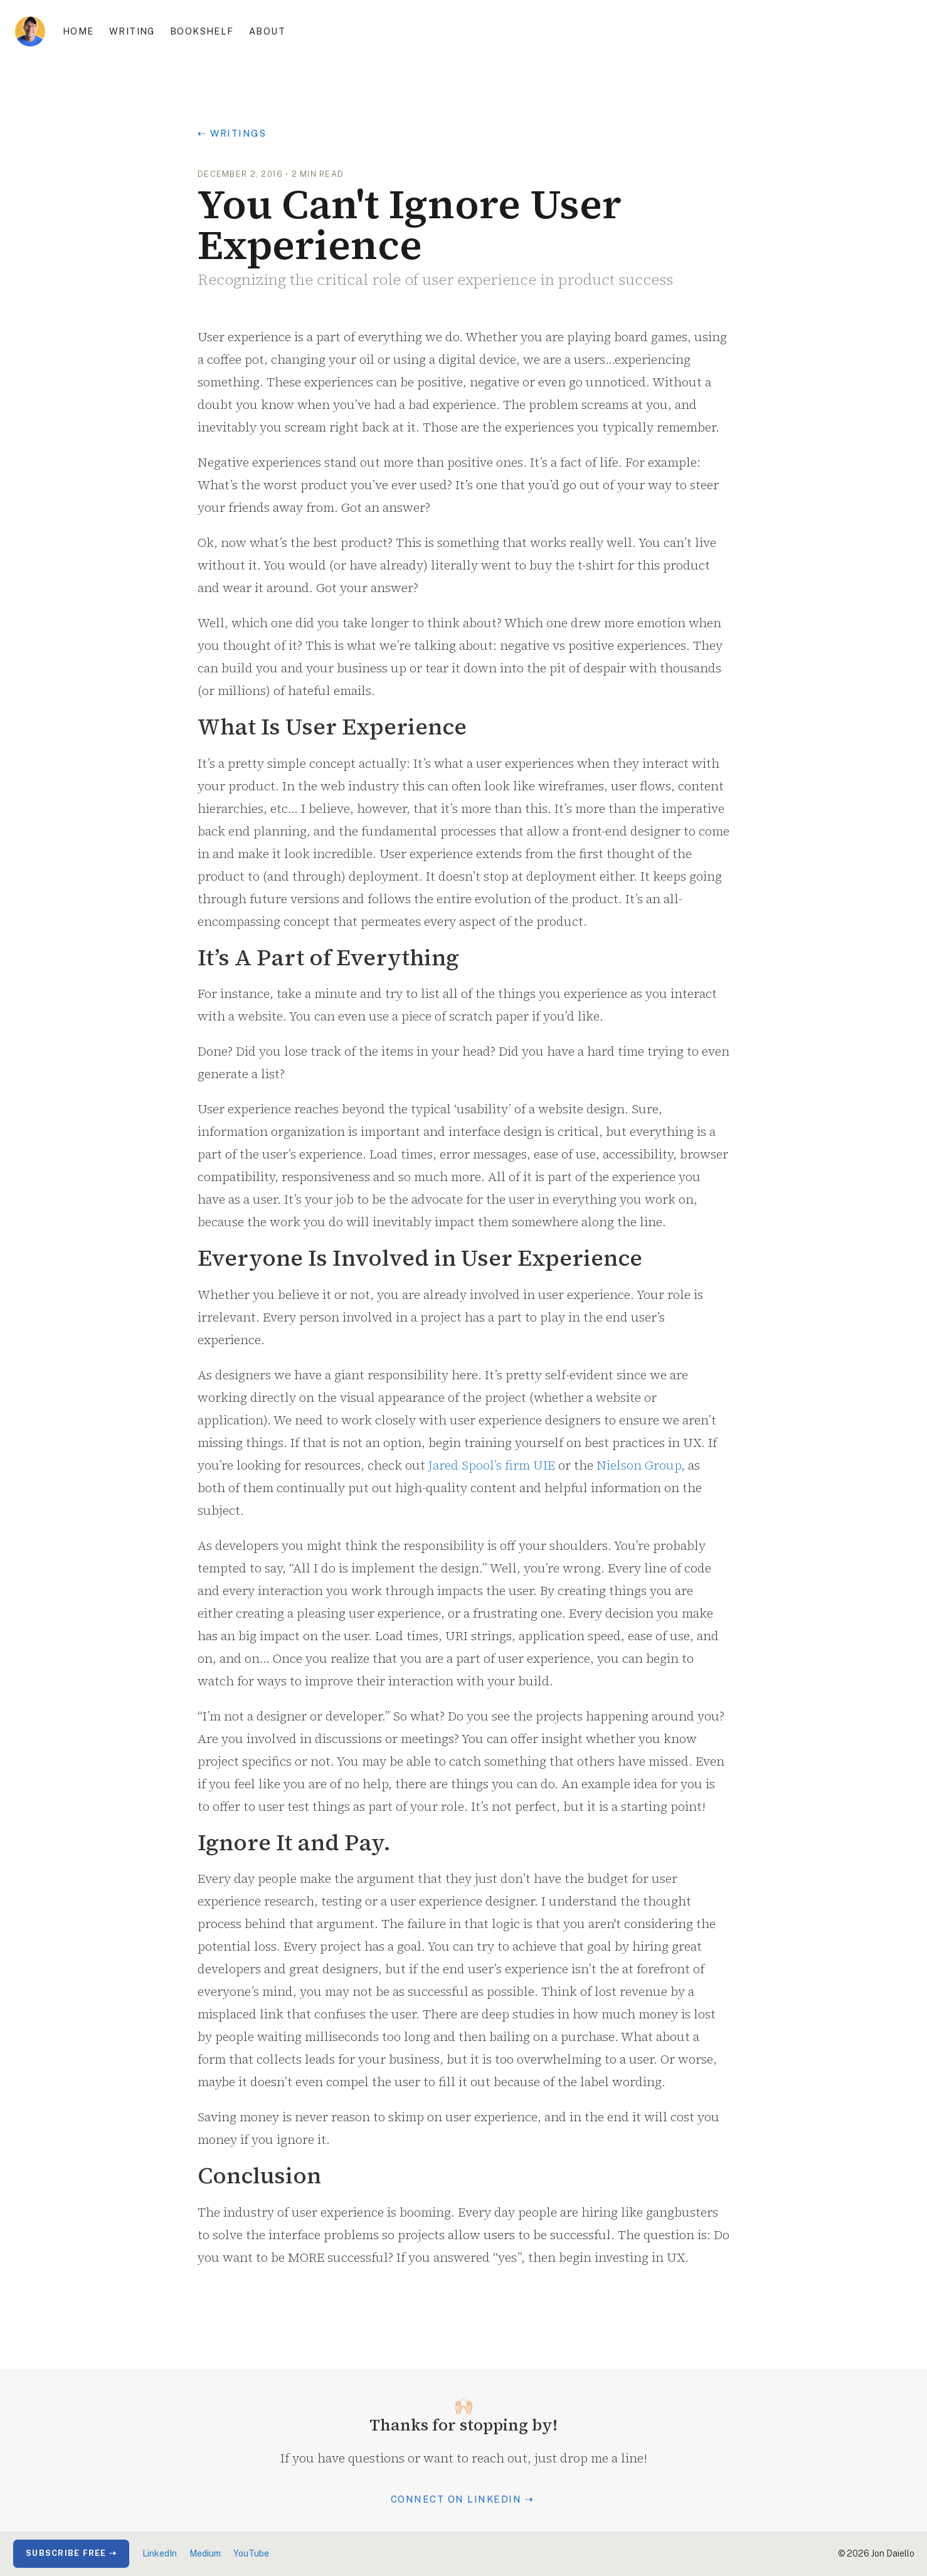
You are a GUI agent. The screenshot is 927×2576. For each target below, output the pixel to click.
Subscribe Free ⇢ (71, 2553)
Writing (132, 31)
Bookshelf (202, 31)
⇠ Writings (232, 133)
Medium (205, 2553)
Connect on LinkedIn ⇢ (462, 2499)
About (267, 31)
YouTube (251, 2553)
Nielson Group (638, 1465)
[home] (30, 31)
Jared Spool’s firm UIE (491, 1465)
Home (78, 31)
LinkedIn (159, 2553)
